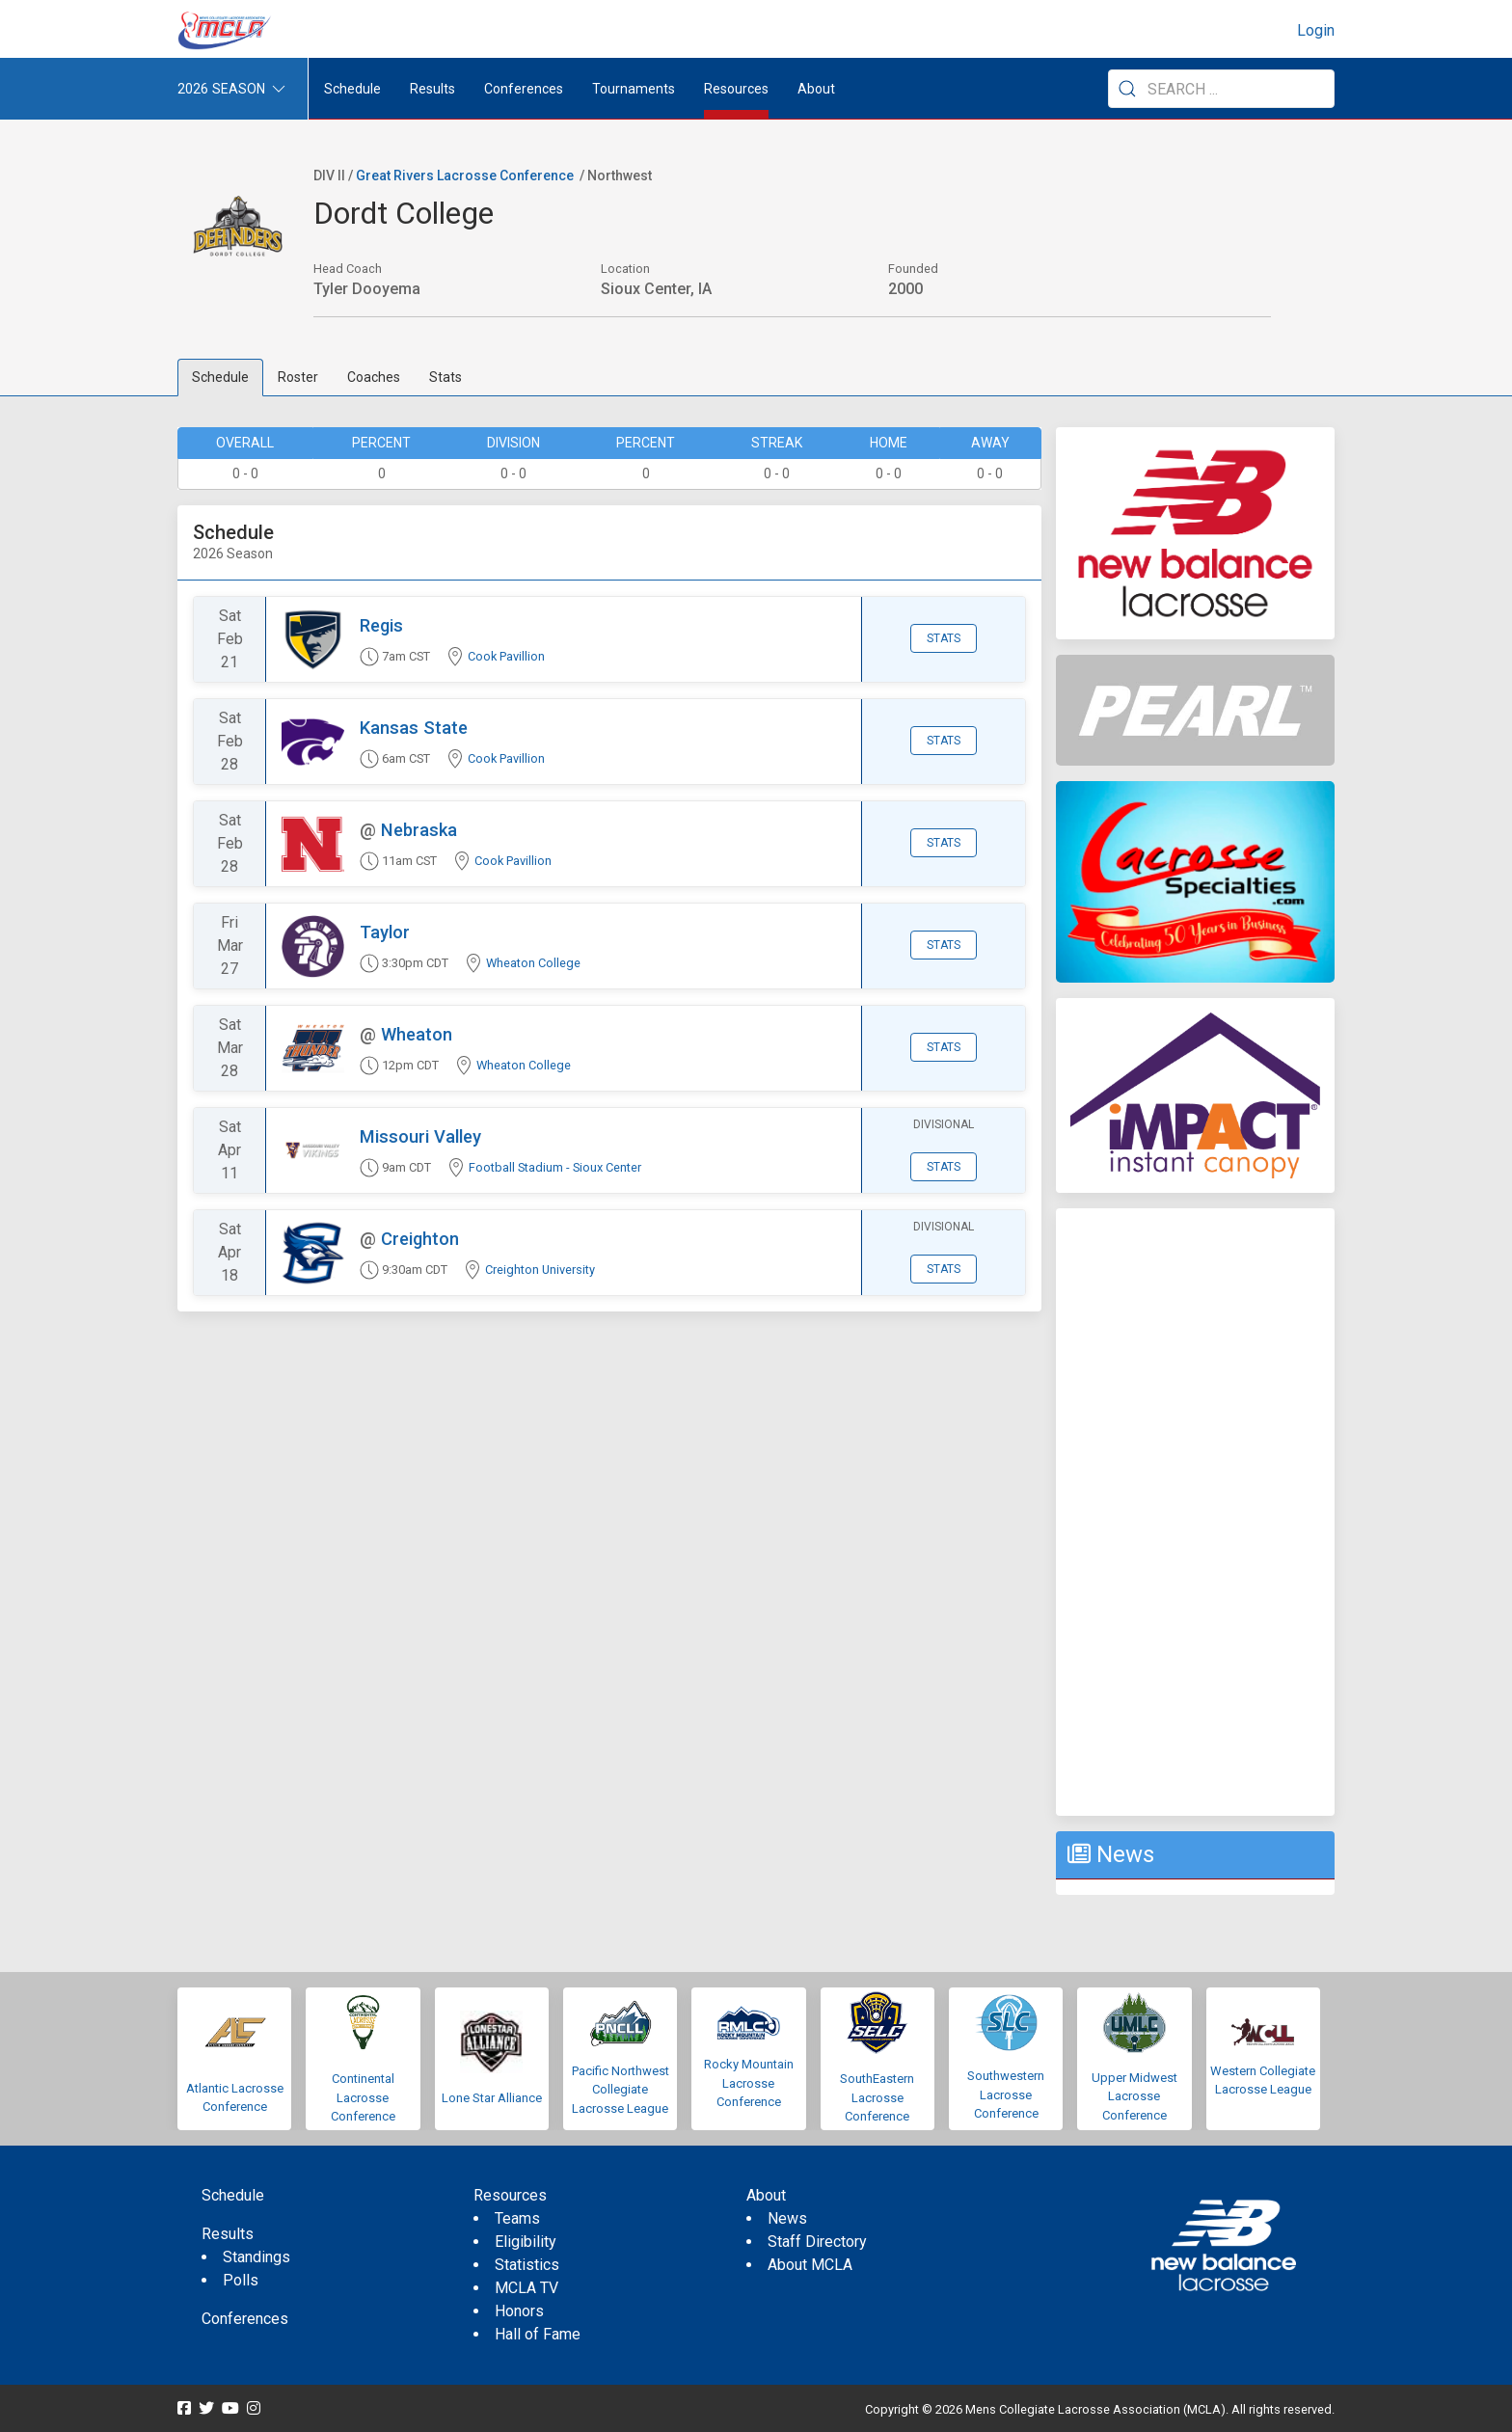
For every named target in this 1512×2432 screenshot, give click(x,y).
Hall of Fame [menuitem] (537, 2334)
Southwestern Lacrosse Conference (1005, 2094)
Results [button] (432, 88)
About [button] (816, 88)
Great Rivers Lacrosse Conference (465, 175)
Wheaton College (533, 963)
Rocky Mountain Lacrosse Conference (749, 2083)
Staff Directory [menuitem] (817, 2241)
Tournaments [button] (633, 88)
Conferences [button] (523, 88)
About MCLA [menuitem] (810, 2265)
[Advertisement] (1195, 1512)
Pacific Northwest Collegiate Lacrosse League (620, 2090)
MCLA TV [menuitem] (526, 2288)
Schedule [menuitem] (352, 88)
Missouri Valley (420, 1136)
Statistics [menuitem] (527, 2265)
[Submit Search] (1127, 88)
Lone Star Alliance (492, 2098)
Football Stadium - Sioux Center (555, 1167)
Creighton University (540, 1269)
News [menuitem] (787, 2218)
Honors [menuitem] (519, 2311)
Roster (298, 377)
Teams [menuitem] (517, 2218)
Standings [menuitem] (256, 2257)
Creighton (420, 1239)
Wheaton (416, 1034)
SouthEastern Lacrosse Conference (877, 2097)
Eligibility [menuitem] (525, 2241)
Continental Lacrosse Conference (363, 2097)
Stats (445, 377)
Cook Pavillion (506, 656)
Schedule (220, 377)
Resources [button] (736, 88)
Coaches (373, 377)
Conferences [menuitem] (245, 2319)
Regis (381, 625)
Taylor (385, 932)
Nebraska (419, 830)
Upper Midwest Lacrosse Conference (1134, 2096)
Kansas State (414, 727)
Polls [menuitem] (240, 2280)
